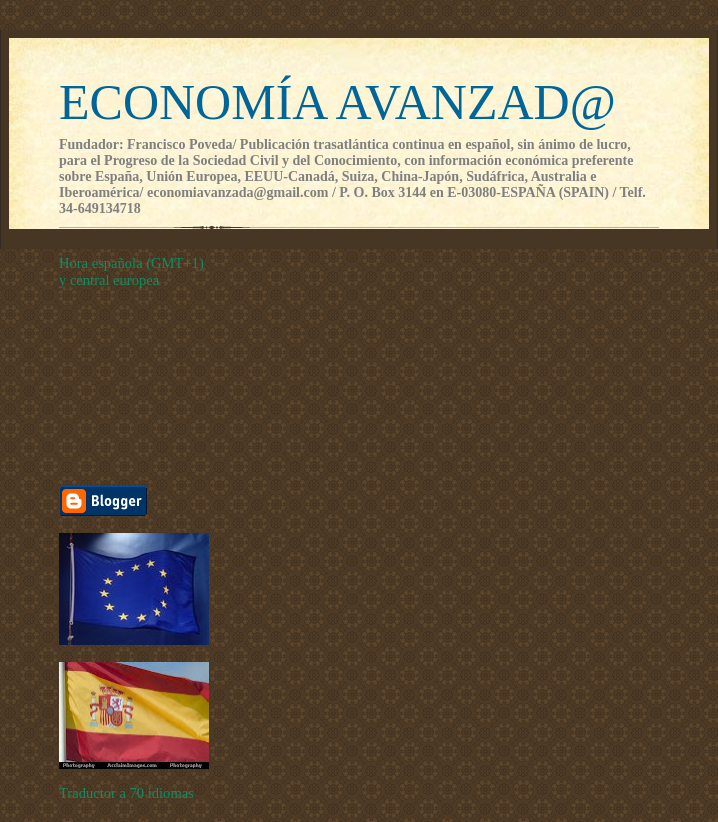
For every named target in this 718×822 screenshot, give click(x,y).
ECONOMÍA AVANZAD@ (337, 102)
